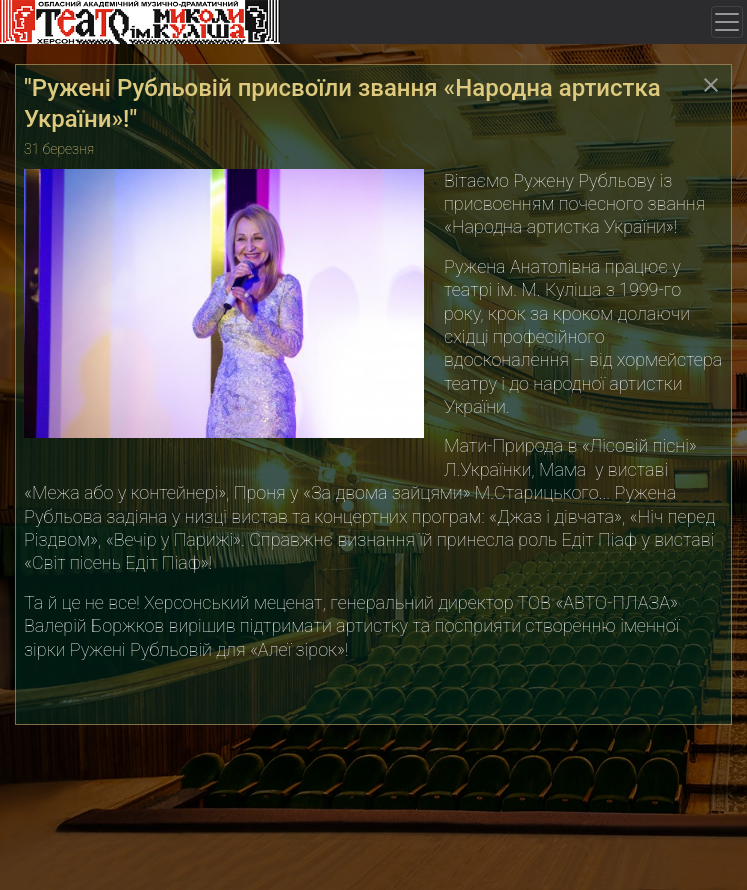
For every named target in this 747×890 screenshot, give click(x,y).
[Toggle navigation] (727, 22)
